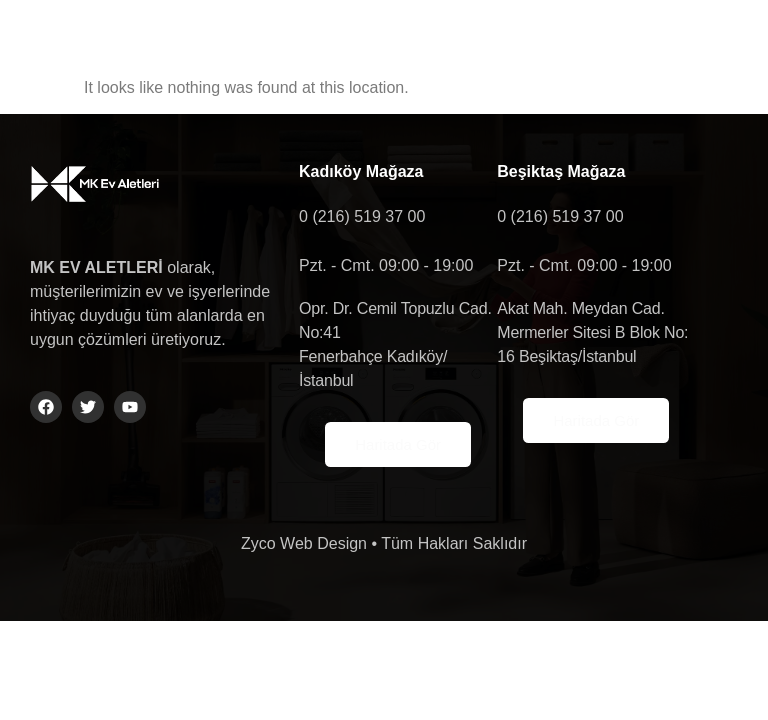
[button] (631, 45)
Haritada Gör (398, 444)
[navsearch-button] (708, 45)
